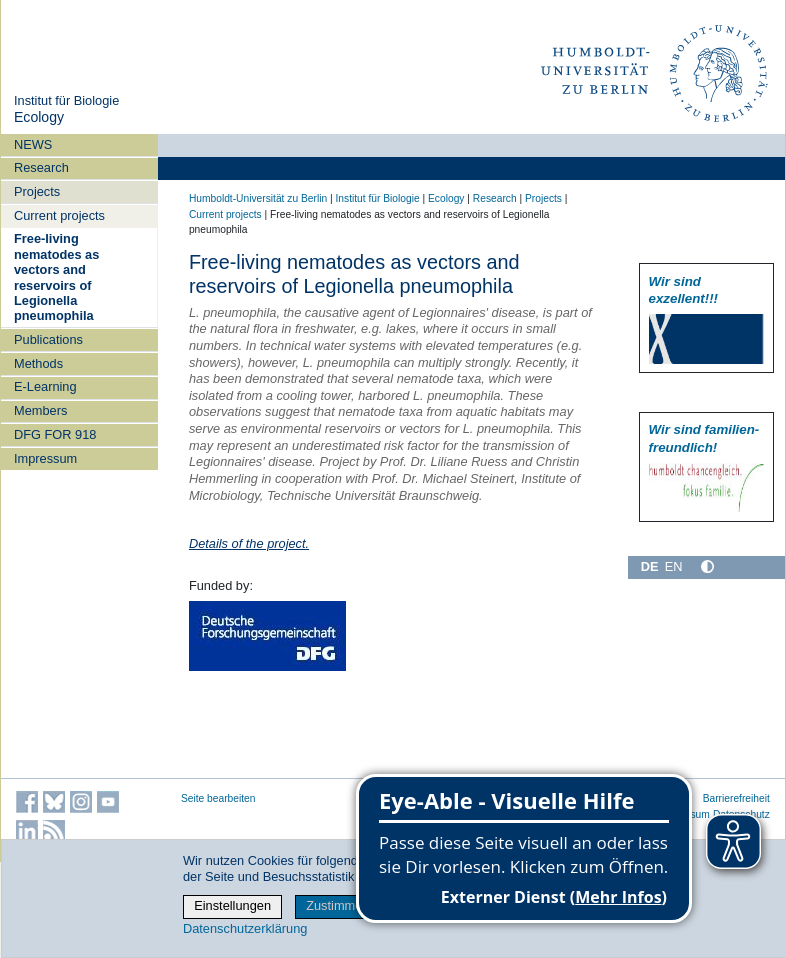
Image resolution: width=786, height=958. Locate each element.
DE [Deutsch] (650, 566)
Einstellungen (232, 905)
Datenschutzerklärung (245, 928)
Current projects (59, 215)
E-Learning (45, 386)
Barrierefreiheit (736, 798)
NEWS (33, 144)
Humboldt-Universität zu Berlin (258, 198)
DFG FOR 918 (55, 434)
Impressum (45, 458)
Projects (37, 191)
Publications (48, 339)
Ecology (39, 117)
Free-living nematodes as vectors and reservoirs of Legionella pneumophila (56, 277)
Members (40, 410)
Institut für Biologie (66, 100)
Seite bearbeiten (218, 798)
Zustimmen (337, 905)
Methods (38, 363)
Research (41, 167)
